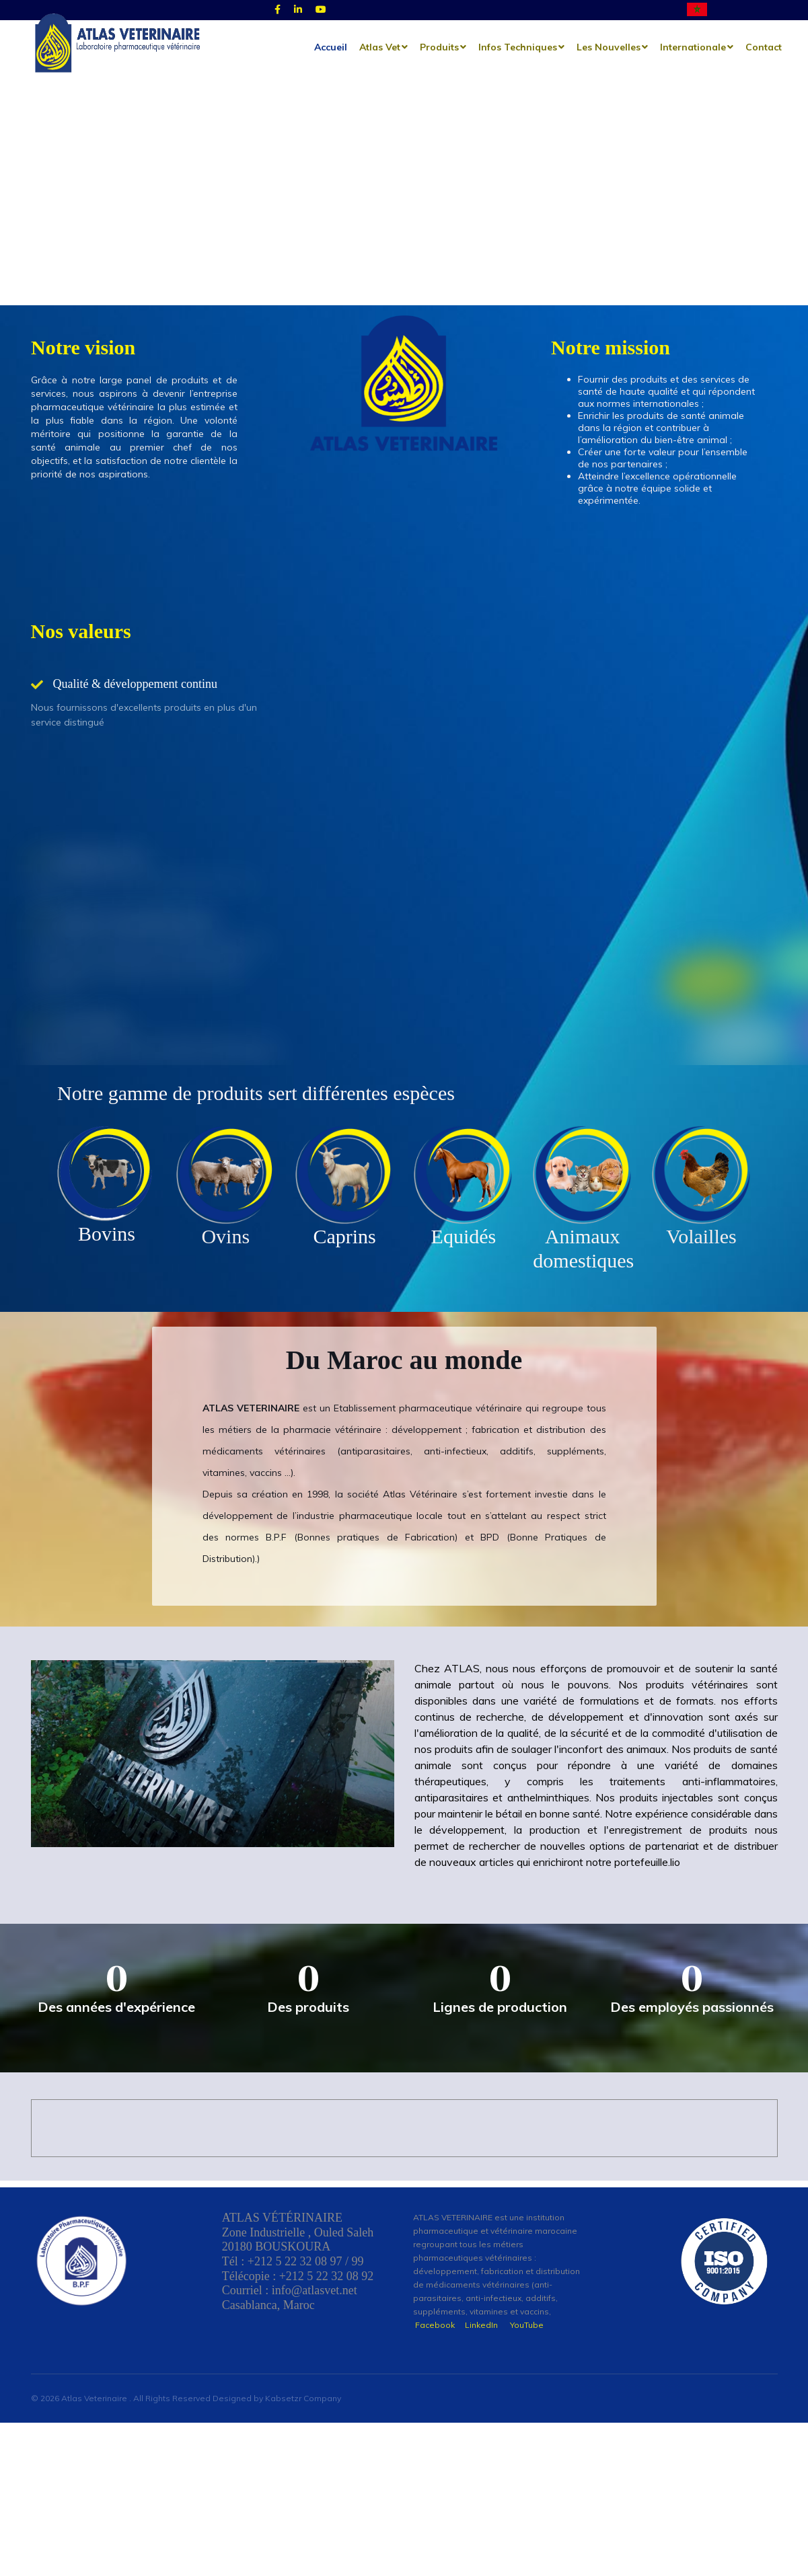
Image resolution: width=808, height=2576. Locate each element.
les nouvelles (608, 47)
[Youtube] (321, 10)
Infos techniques (517, 47)
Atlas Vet (379, 47)
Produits (439, 47)
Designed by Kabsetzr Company (277, 2469)
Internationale (693, 47)
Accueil (330, 47)
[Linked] (298, 10)
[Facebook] (277, 10)
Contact (763, 47)
